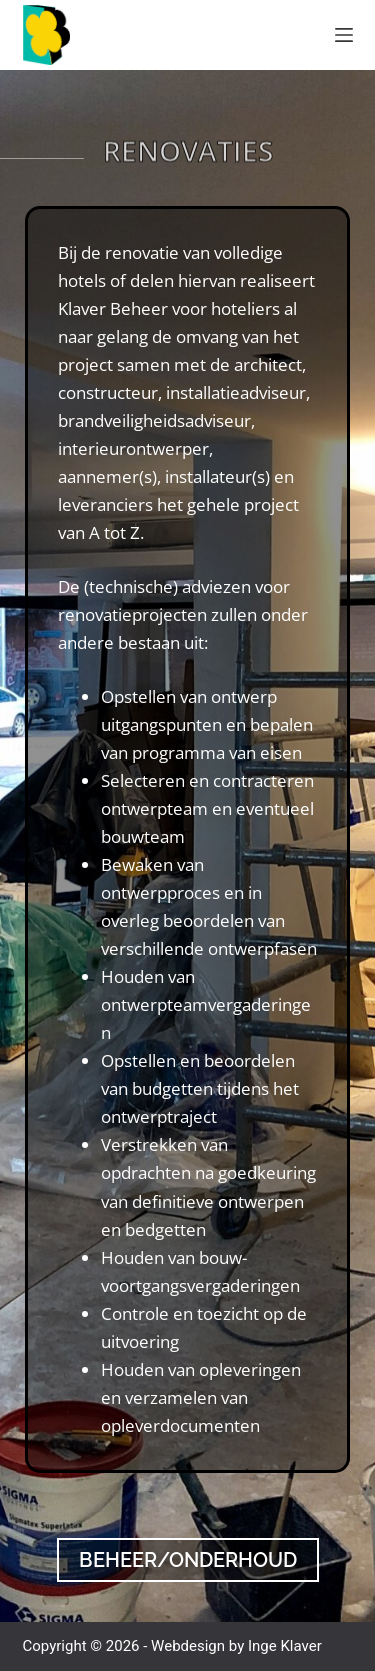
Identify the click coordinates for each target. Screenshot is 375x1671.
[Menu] (344, 35)
